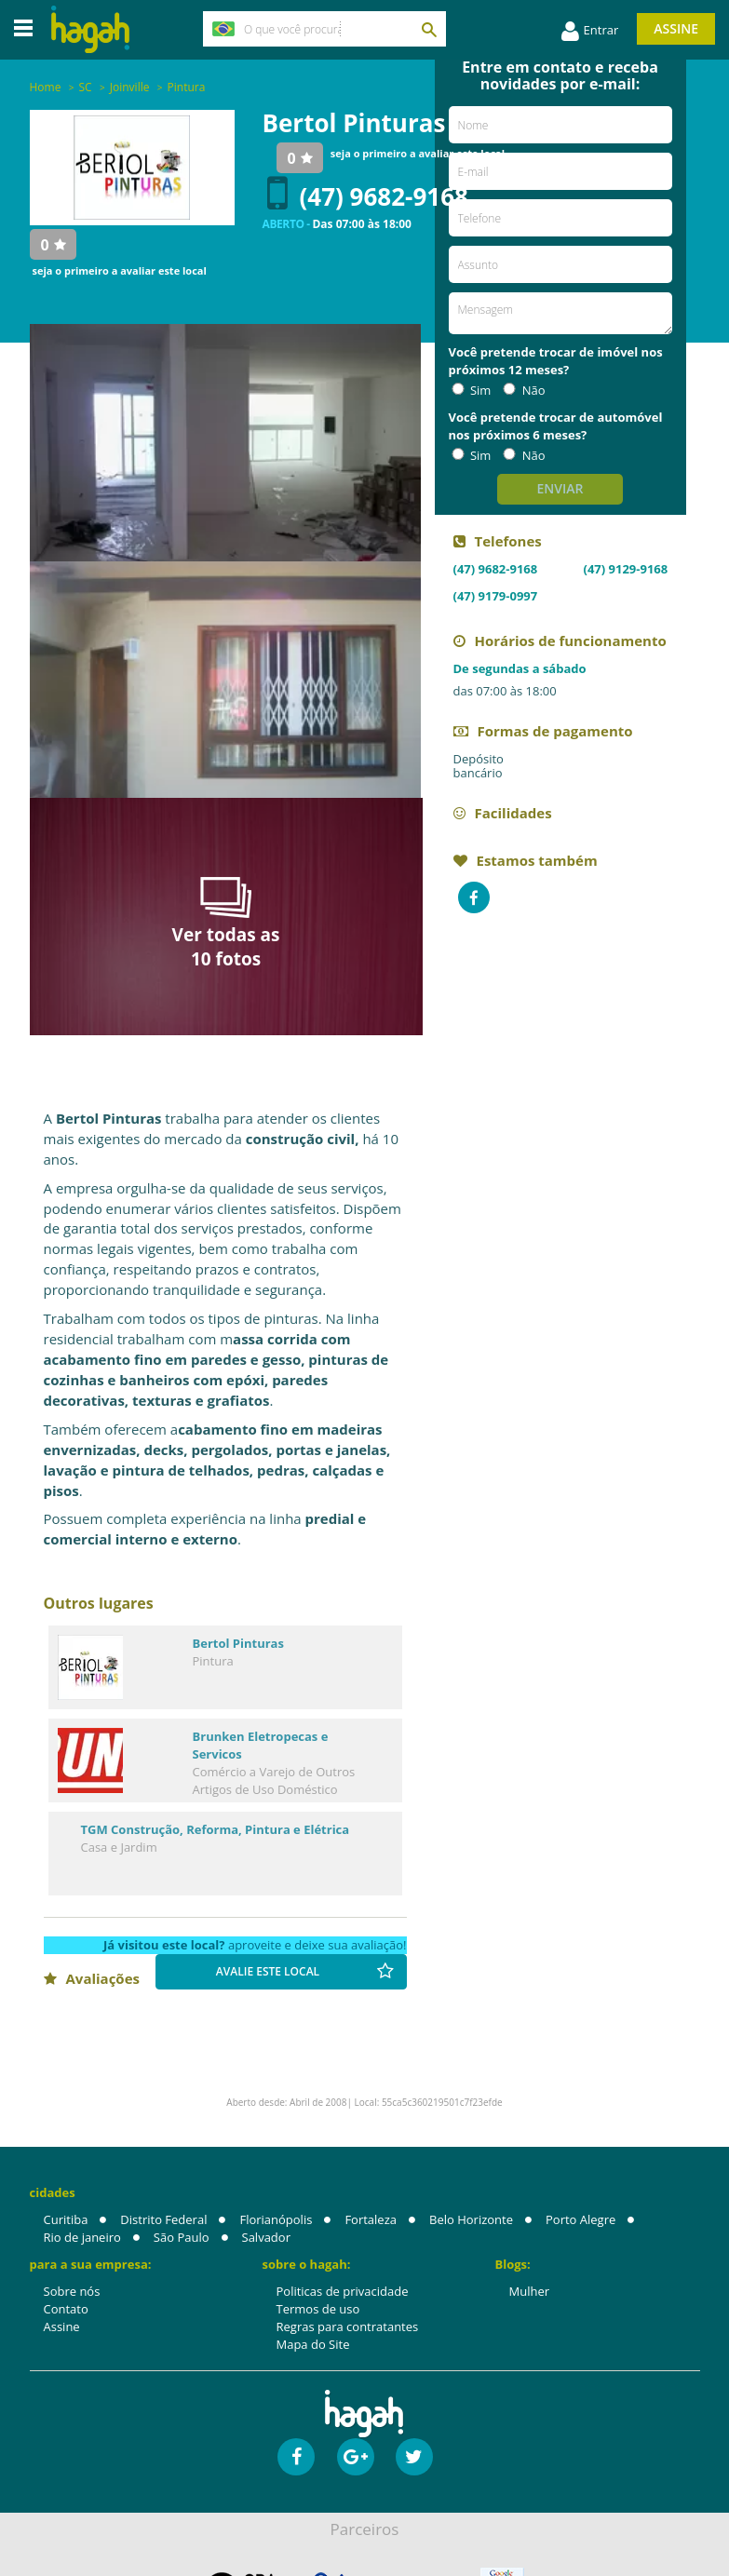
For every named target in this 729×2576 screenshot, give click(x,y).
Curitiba (66, 2220)
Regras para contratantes (348, 2327)
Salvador (266, 2238)
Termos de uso (318, 2309)
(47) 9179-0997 (495, 595)
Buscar (428, 29)
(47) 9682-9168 (367, 197)
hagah (90, 29)
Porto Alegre (580, 2220)
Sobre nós (72, 2292)
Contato (66, 2309)
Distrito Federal (163, 2220)
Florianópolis (275, 2220)
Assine (676, 28)
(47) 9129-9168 (626, 568)
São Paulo (181, 2238)
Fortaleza (370, 2220)
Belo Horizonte (471, 2220)
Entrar (590, 31)
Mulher (529, 2292)
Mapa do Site (313, 2345)
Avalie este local (305, 1972)
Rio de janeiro (82, 2238)
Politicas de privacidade (343, 2292)
